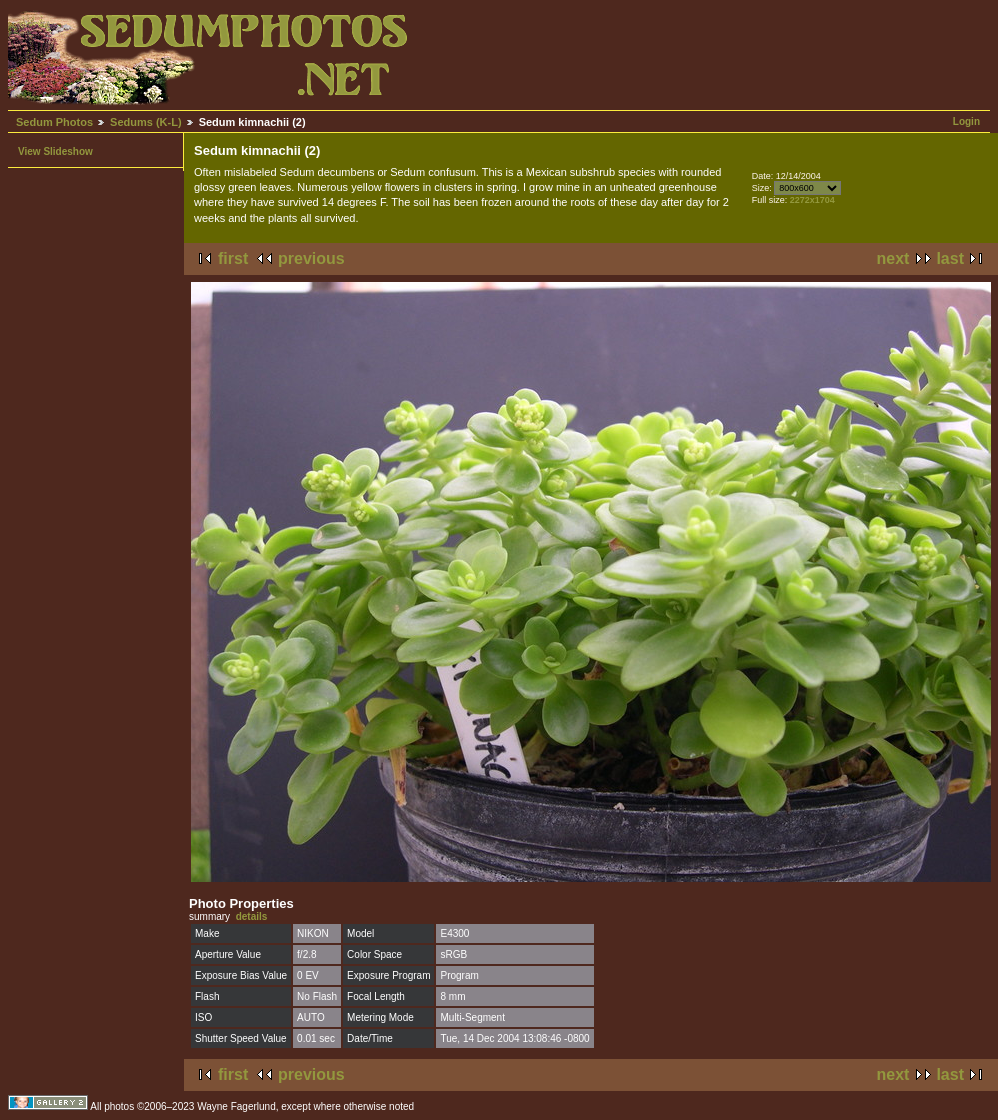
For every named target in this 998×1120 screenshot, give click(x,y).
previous (311, 258)
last (950, 258)
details (252, 916)
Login (966, 121)
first (233, 258)
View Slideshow (55, 151)
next (893, 258)
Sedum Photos (54, 122)
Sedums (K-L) (146, 122)
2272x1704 (812, 200)
